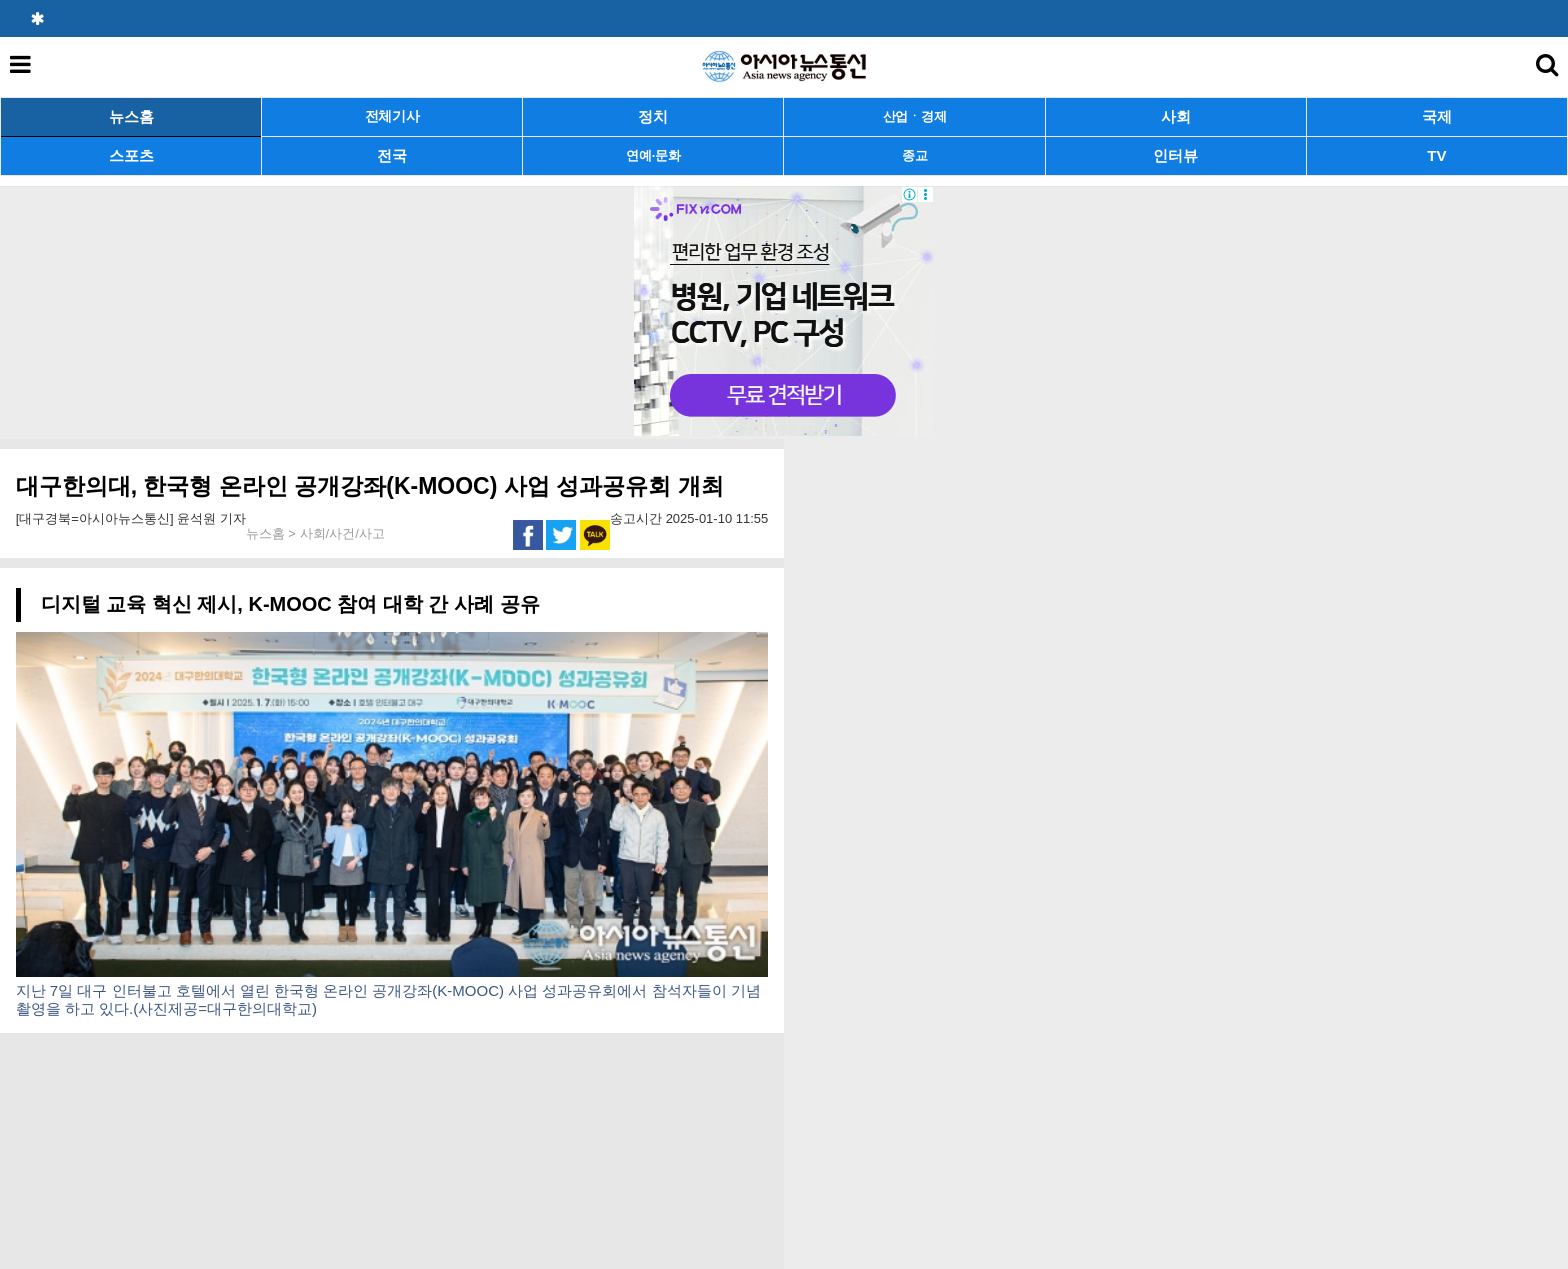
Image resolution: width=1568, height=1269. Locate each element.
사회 (1176, 116)
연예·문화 (653, 155)
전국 (392, 155)
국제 (1437, 116)
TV (1436, 155)
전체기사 (392, 116)
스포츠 (131, 155)
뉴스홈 (131, 116)
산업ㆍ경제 (915, 116)
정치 (653, 116)
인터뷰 (1175, 155)
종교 (914, 155)
